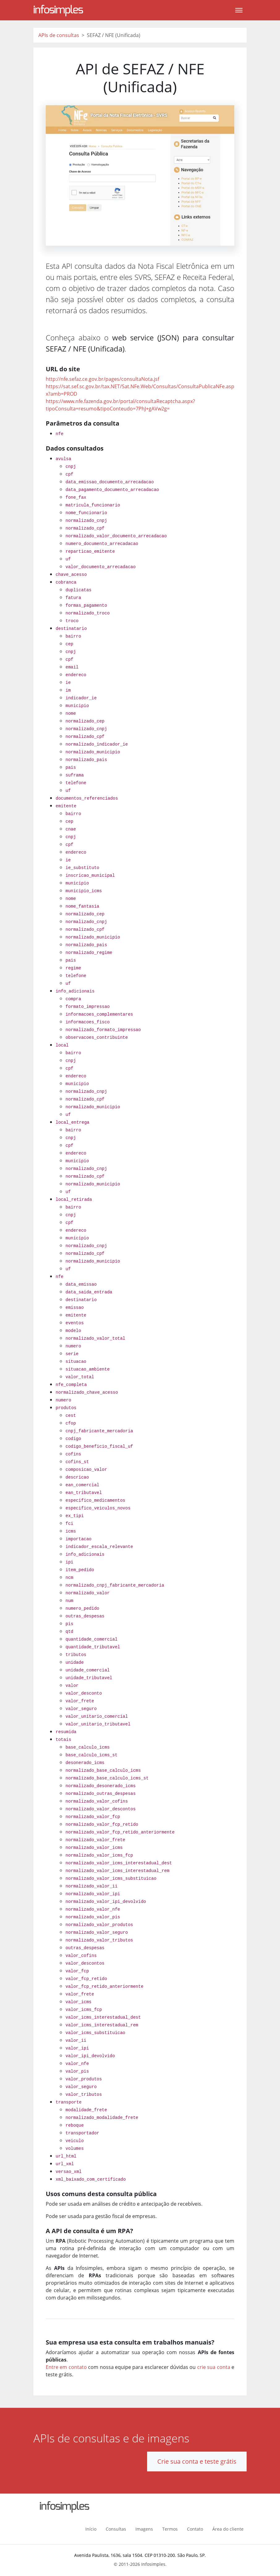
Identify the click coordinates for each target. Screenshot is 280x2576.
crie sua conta (213, 2367)
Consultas (116, 2529)
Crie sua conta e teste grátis (196, 2461)
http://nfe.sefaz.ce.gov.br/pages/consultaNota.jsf (102, 379)
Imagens (144, 2529)
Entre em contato (66, 2367)
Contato (195, 2529)
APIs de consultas (58, 35)
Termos (170, 2529)
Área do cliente (228, 2529)
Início (90, 2529)
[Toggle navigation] (239, 10)
